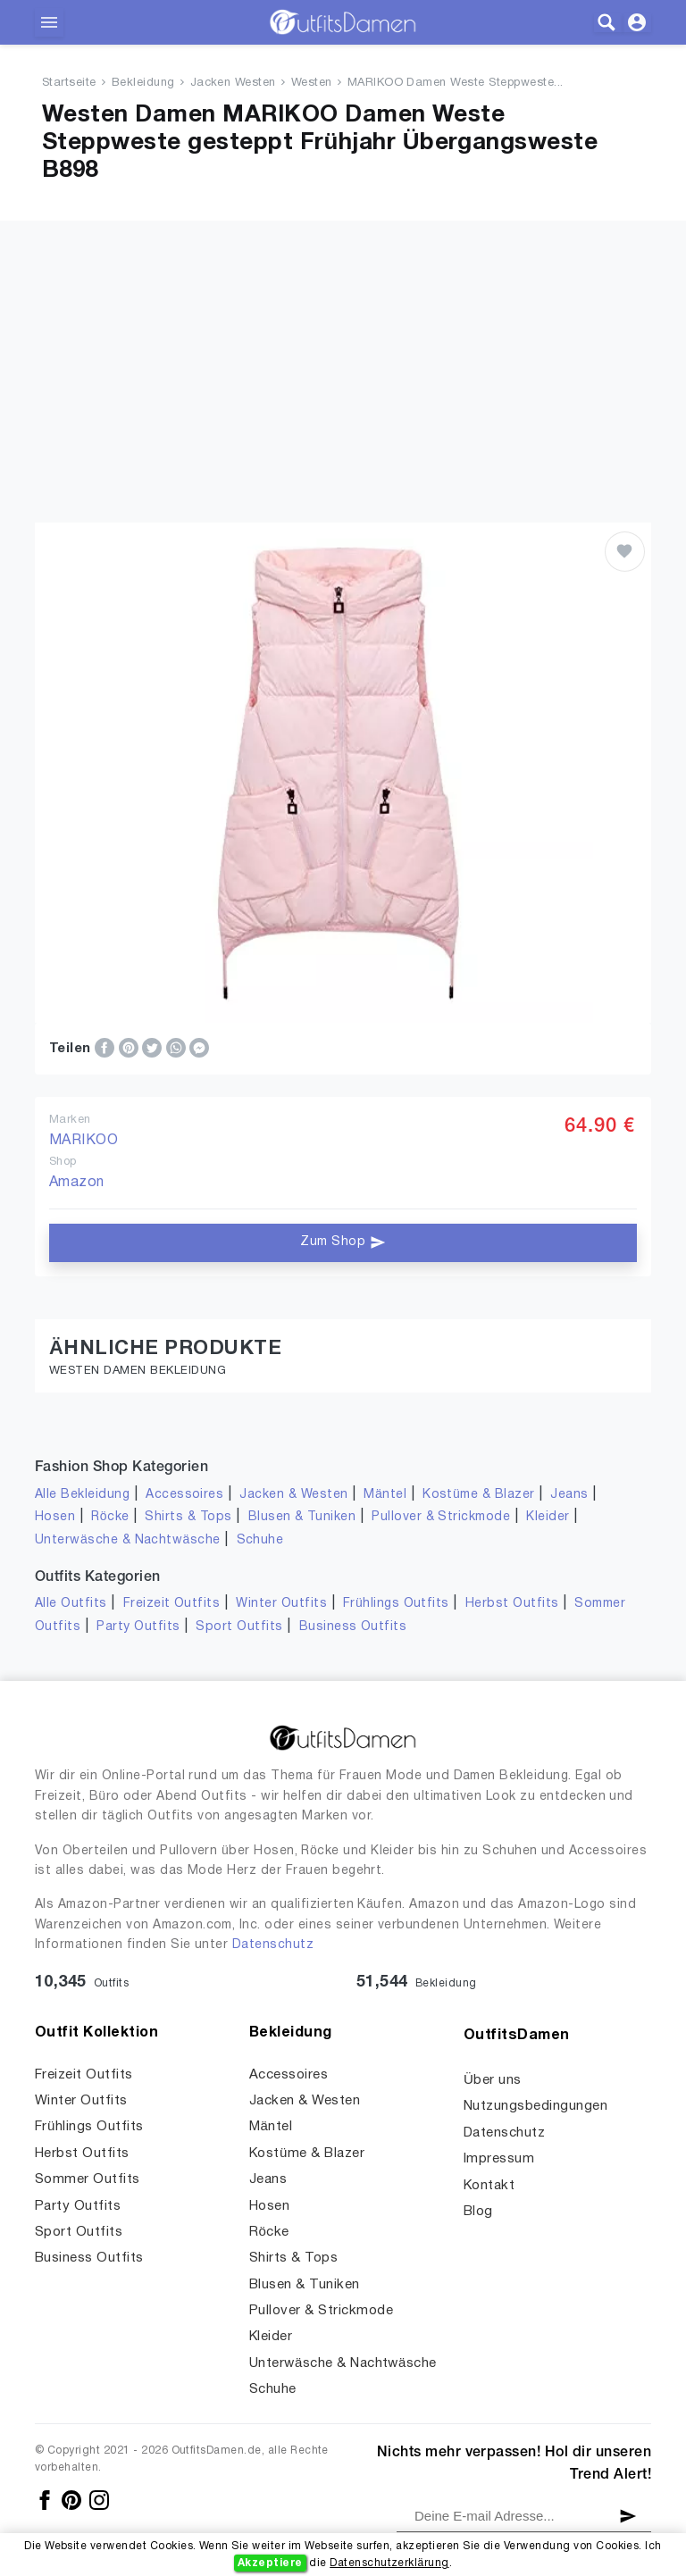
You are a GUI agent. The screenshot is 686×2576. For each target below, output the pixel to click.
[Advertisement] (343, 346)
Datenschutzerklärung (389, 2563)
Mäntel (385, 1495)
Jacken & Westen (293, 1495)
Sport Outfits (239, 1627)
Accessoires (184, 1495)
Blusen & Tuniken (302, 1517)
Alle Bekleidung (82, 1495)
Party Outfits (138, 1627)
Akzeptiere (270, 2563)
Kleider (547, 1517)
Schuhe (260, 1540)
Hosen (55, 1517)
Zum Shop (342, 1242)
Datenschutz (273, 1945)
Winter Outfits (281, 1604)
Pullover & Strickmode (441, 1517)
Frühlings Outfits (396, 1604)
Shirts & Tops (188, 1517)
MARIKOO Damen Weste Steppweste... (455, 83)
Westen (311, 83)
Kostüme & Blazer (478, 1495)
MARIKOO (83, 1140)
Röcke (110, 1517)
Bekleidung (143, 83)
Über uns (493, 2080)
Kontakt (489, 2185)
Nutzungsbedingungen (535, 2106)
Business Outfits (353, 1627)
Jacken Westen (233, 83)
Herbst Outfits (512, 1604)
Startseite (69, 83)
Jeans (569, 1495)
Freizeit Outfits (172, 1604)
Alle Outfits (71, 1604)
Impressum (499, 2159)
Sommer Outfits (87, 2179)
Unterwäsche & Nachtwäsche (128, 1540)
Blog (478, 2211)
